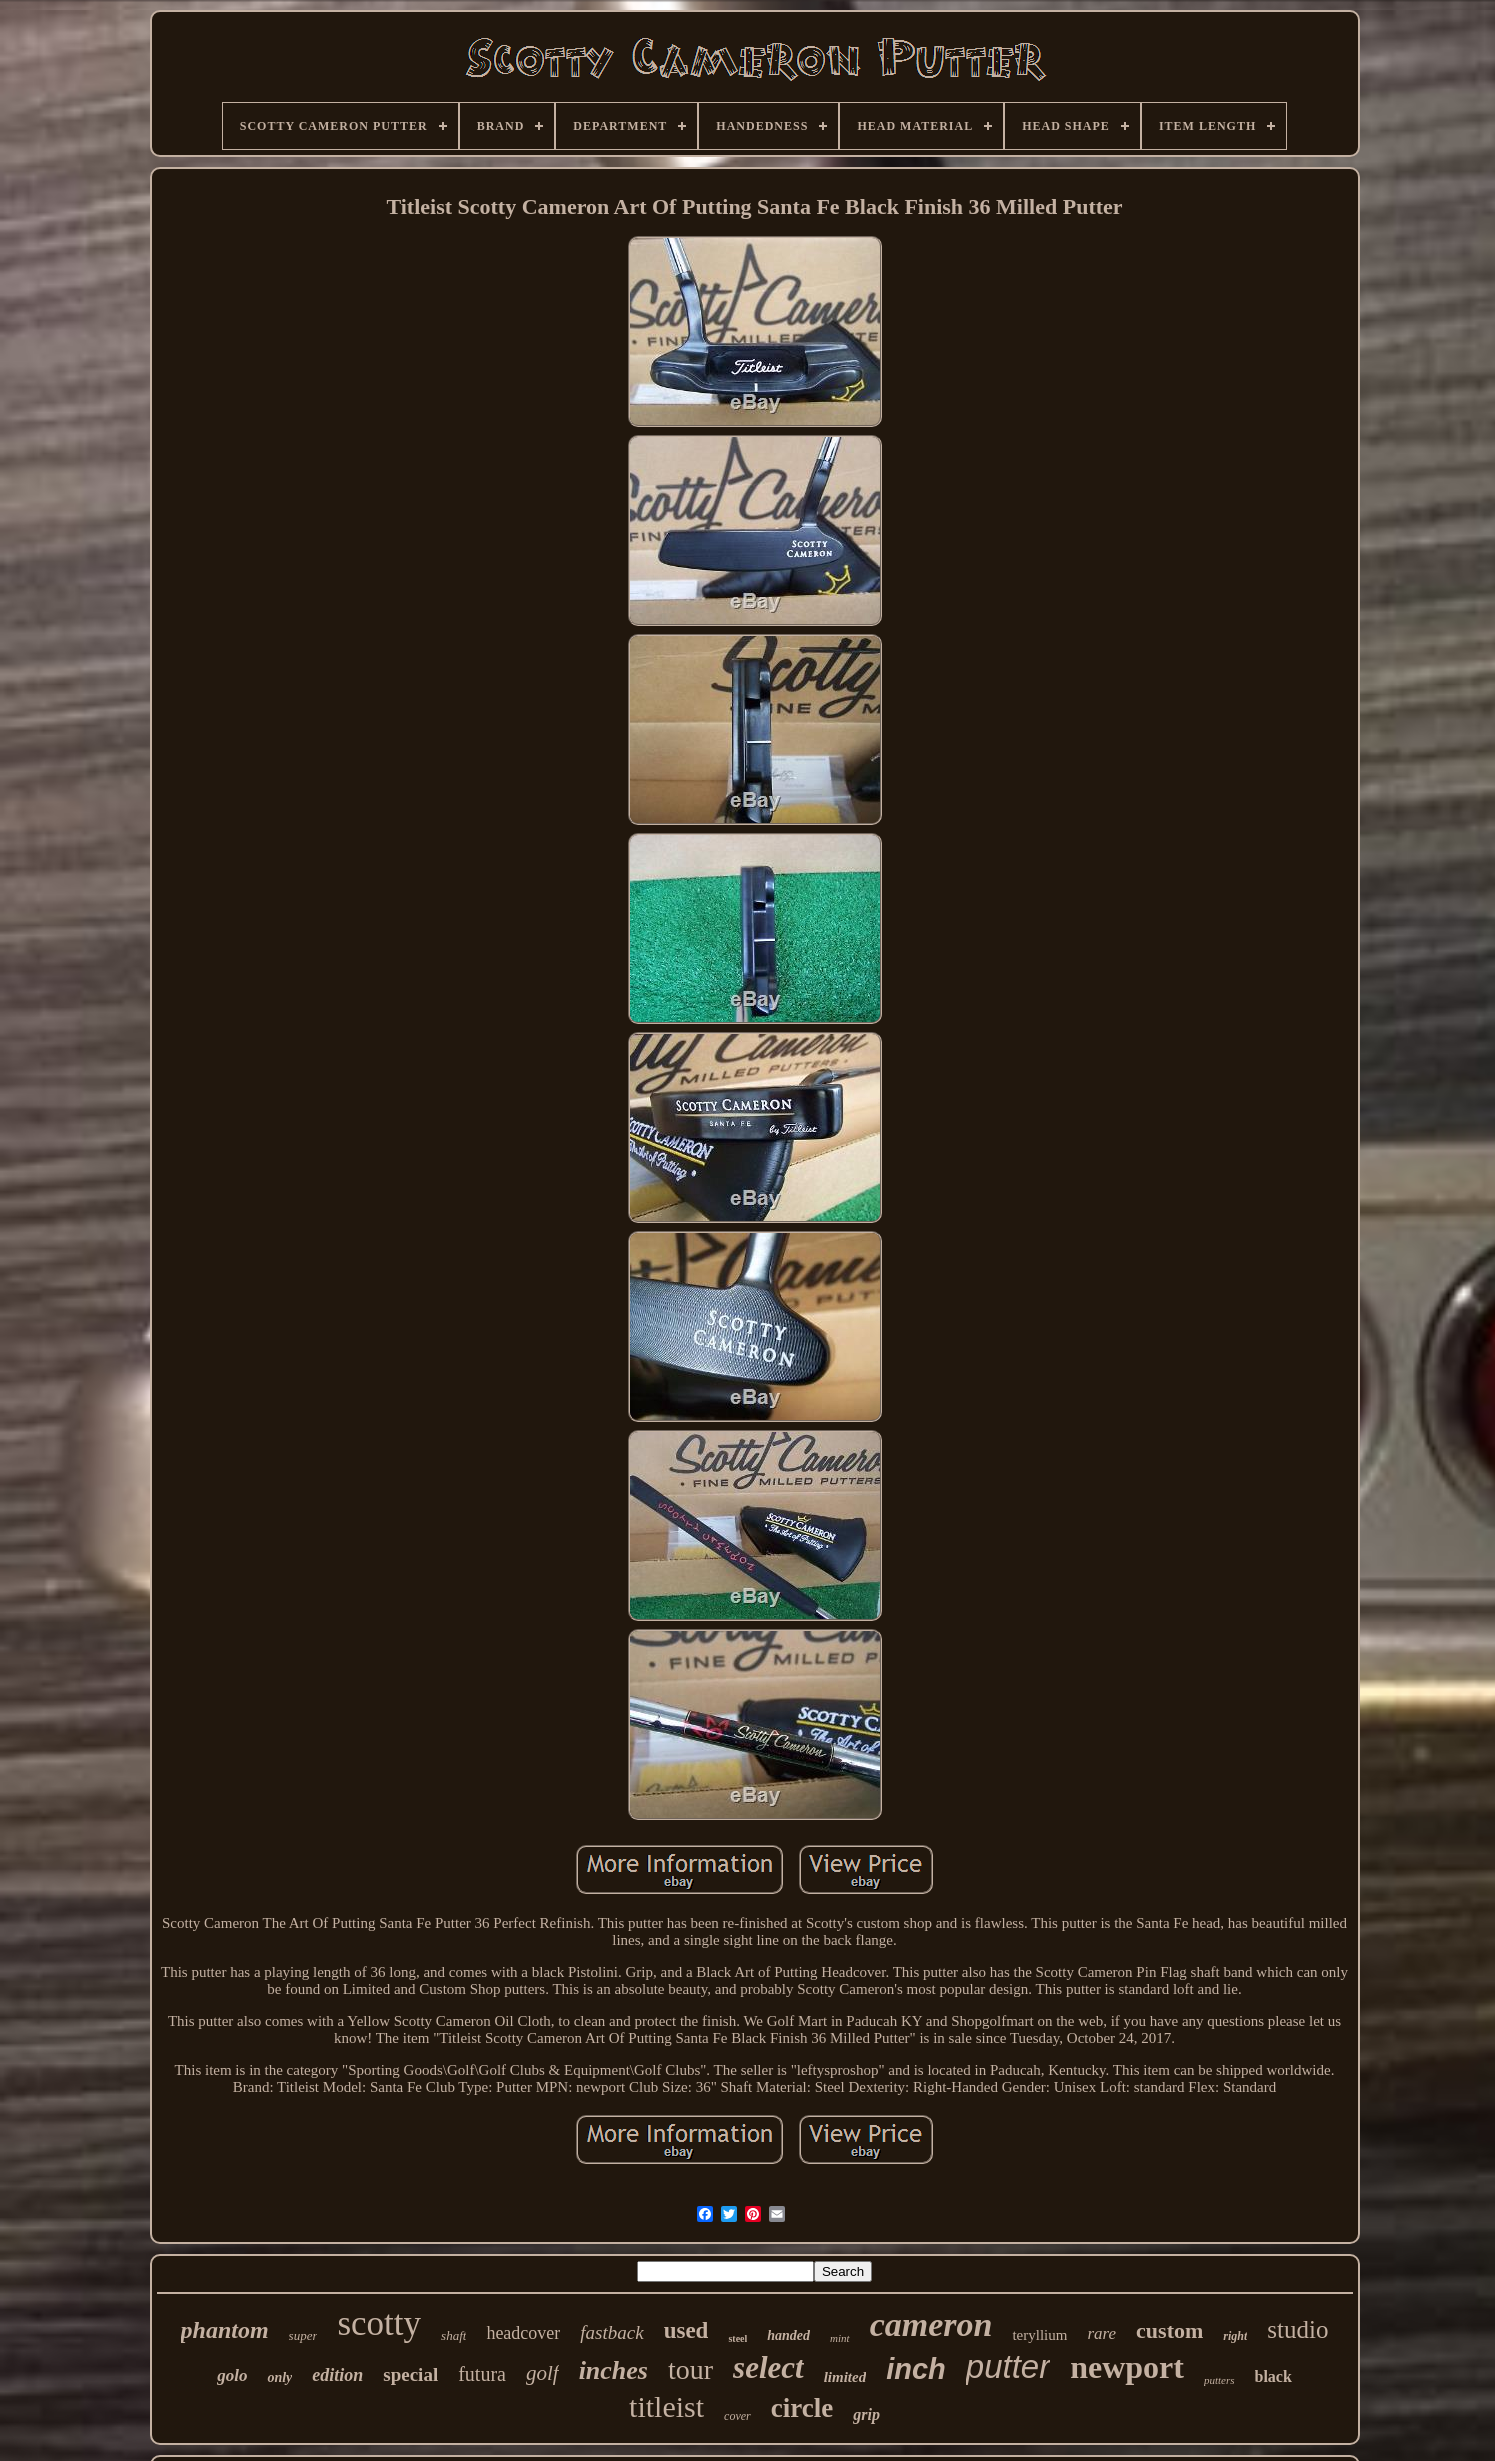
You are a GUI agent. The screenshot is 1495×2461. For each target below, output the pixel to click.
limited (845, 2377)
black (1273, 2376)
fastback (611, 2332)
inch (916, 2369)
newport (1127, 2367)
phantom (225, 2330)
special (410, 2374)
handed (788, 2335)
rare (1101, 2333)
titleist (666, 2406)
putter (1008, 2366)
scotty (379, 2323)
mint (840, 2338)
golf (542, 2373)
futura (482, 2374)
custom (1169, 2330)
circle (802, 2408)
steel (737, 2338)
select (768, 2367)
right (1235, 2336)
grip (866, 2414)
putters (1219, 2380)
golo (232, 2375)
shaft (453, 2335)
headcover (523, 2333)
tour (690, 2369)
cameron (931, 2324)
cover (737, 2416)
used (686, 2330)
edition (337, 2375)
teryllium (1039, 2335)
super (303, 2335)
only (279, 2377)
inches (613, 2370)
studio (1297, 2329)
